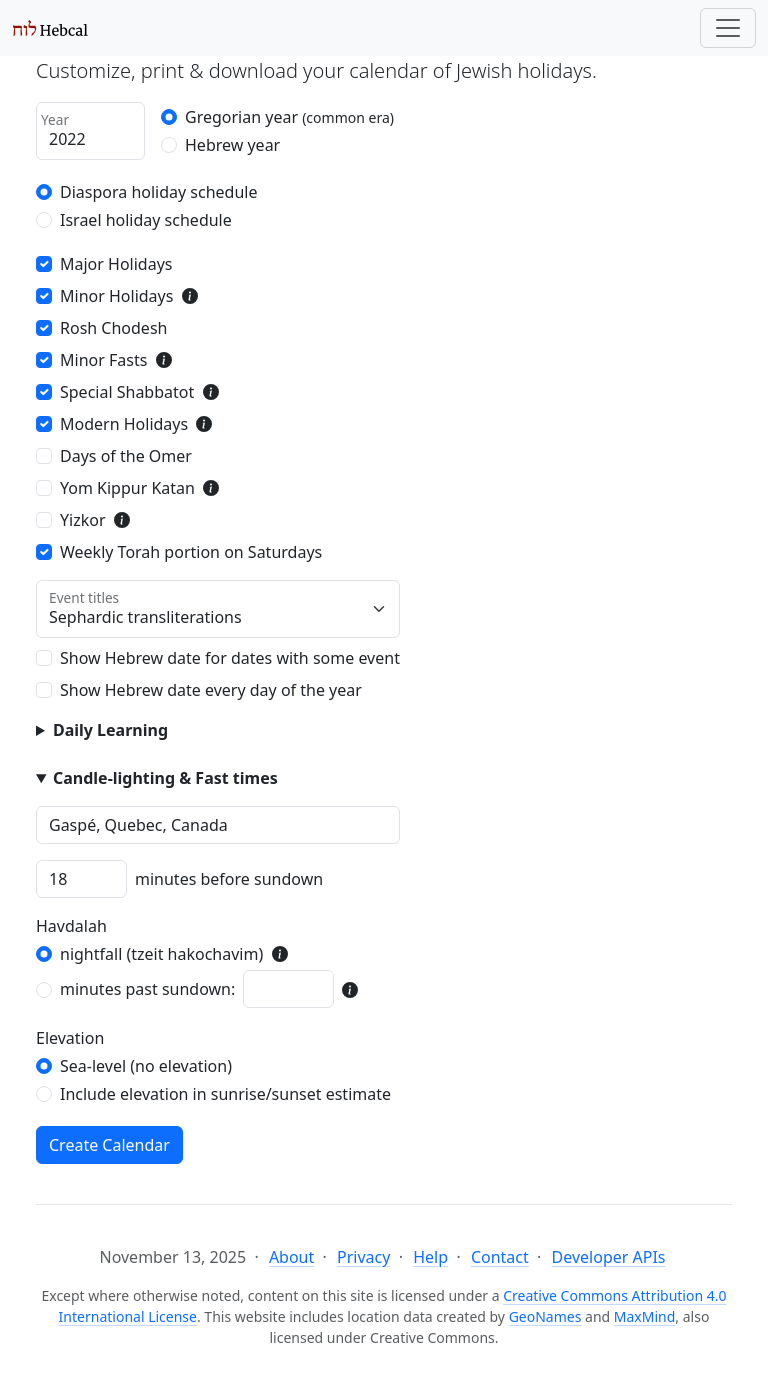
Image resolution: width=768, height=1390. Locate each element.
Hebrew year (232, 145)
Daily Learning (110, 730)
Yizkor (83, 520)
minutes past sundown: (147, 989)
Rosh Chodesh (113, 328)
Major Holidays (116, 264)
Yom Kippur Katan (127, 488)
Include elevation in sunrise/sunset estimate (225, 1094)
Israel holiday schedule (146, 220)
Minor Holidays (116, 296)
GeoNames (545, 1316)
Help (430, 1257)
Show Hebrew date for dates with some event (230, 658)
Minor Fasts (103, 360)
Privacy (363, 1257)
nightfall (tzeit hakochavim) (161, 954)
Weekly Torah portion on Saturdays (191, 552)
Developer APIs (609, 1257)
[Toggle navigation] (728, 28)
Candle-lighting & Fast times (165, 778)
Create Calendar (109, 1145)
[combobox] (218, 825)
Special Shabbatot (127, 392)
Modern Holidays (124, 424)
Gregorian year (289, 117)
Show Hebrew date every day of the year (211, 690)
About (291, 1257)
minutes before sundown (229, 879)
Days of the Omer (126, 456)
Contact (500, 1257)
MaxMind (645, 1316)
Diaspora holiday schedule (159, 192)
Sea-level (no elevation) (146, 1066)
